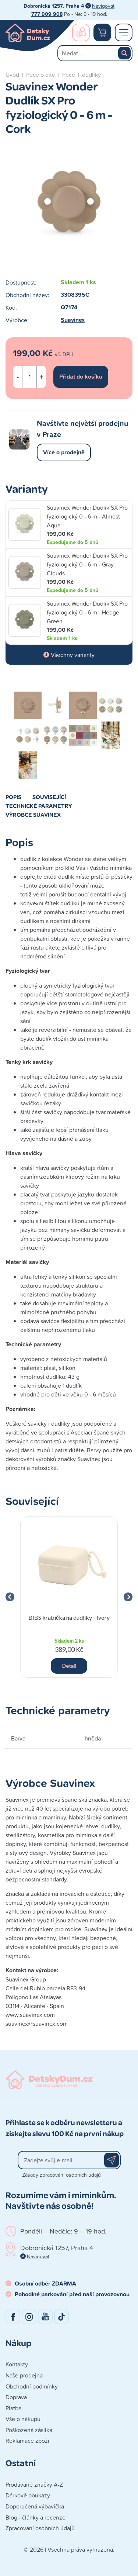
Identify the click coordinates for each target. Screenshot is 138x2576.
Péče (68, 74)
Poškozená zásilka (29, 2430)
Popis (13, 796)
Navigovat (103, 5)
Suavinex (73, 320)
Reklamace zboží (27, 2440)
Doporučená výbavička (35, 2506)
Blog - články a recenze (36, 2517)
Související (49, 796)
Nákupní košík (102, 32)
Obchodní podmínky (32, 2386)
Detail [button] (69, 1666)
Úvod (12, 74)
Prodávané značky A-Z (34, 2484)
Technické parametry (39, 805)
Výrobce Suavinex (33, 814)
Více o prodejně (64, 452)
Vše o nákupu (23, 2419)
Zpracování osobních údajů (40, 2528)
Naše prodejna (24, 2375)
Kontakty (17, 2364)
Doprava (16, 2397)
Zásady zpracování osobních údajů (61, 2174)
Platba (13, 2408)
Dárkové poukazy (28, 2495)
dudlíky (91, 74)
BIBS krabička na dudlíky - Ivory (69, 1617)
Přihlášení (81, 32)
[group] (69, 1597)
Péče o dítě (40, 74)
